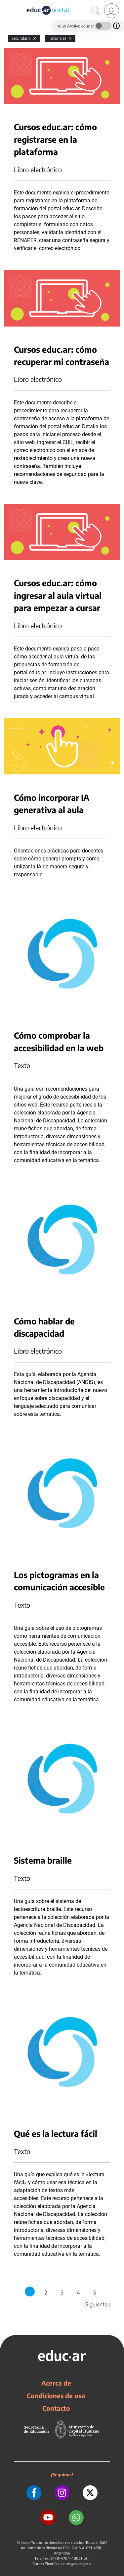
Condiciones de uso (56, 2395)
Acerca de (56, 2383)
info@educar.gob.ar (78, 2564)
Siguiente (98, 2304)
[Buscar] (95, 11)
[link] (111, 10)
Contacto (56, 2408)
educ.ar (25, 2543)
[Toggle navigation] (6, 3)
